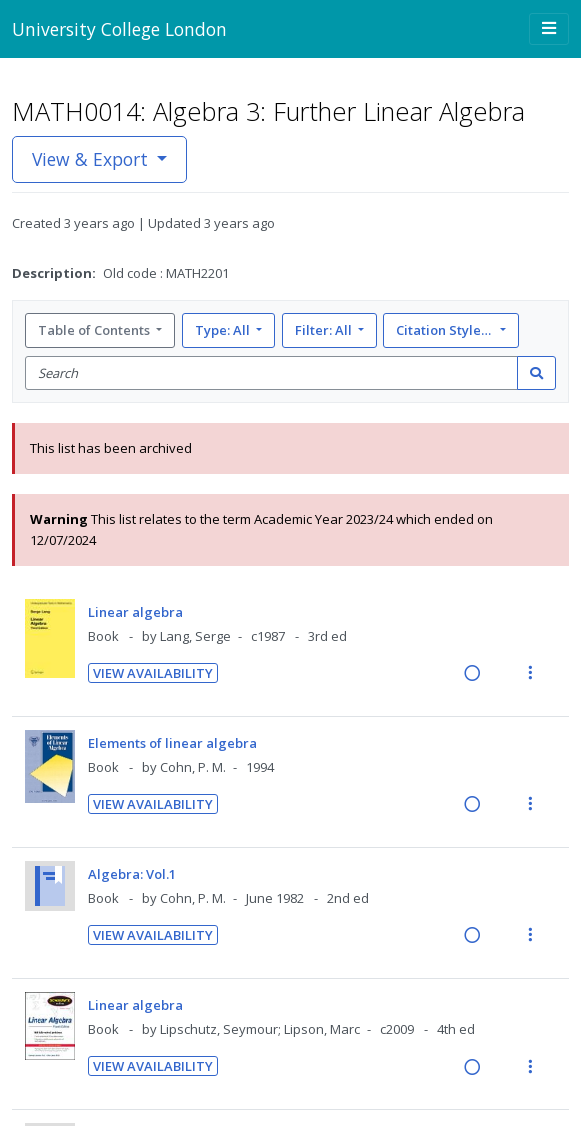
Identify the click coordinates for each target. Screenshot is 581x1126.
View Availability (153, 673)
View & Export (92, 159)
